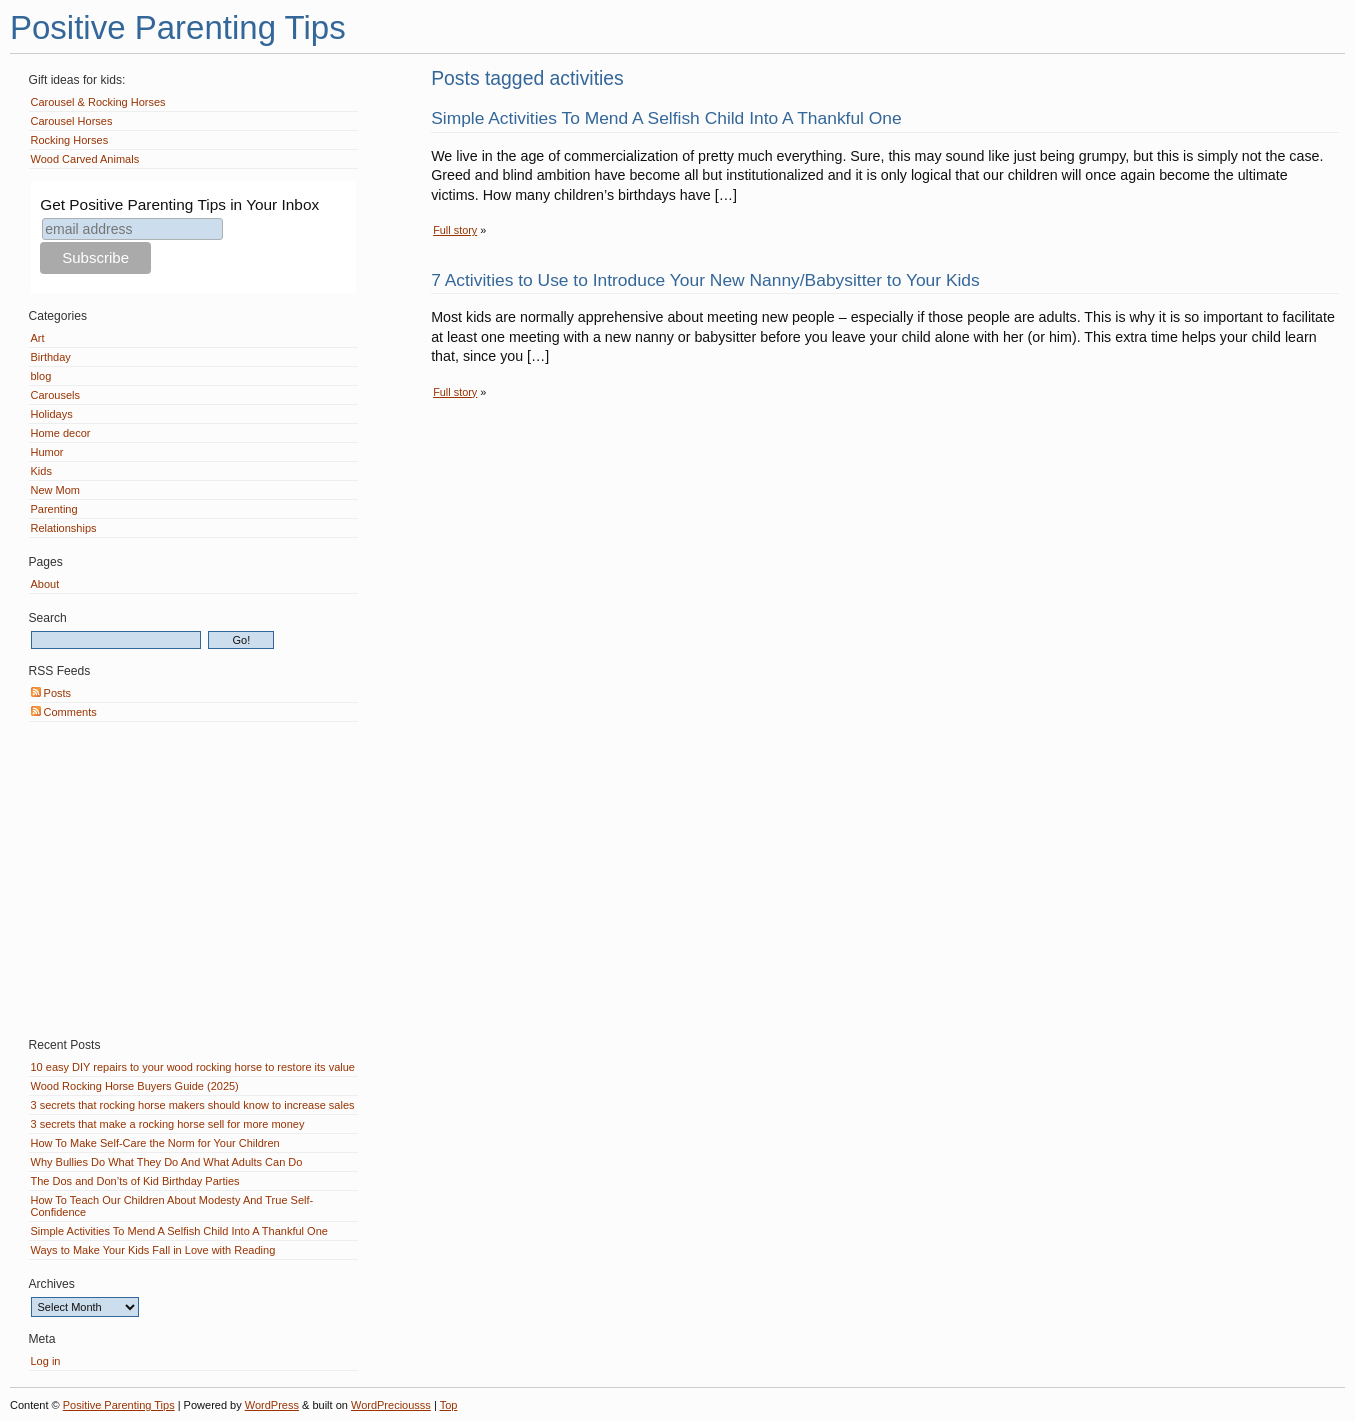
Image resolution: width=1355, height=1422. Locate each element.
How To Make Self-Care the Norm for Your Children (155, 1143)
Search (48, 618)
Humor (47, 452)
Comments (64, 712)
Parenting (54, 509)
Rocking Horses (70, 140)
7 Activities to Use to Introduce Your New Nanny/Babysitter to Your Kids (705, 280)
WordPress (272, 1405)
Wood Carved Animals (85, 159)
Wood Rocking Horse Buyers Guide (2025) (135, 1086)
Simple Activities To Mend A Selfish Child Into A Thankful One (666, 118)
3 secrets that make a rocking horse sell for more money (168, 1124)
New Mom (56, 490)
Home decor (61, 433)
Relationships (64, 528)
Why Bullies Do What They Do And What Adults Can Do (167, 1162)
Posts (51, 693)
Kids (41, 471)
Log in (46, 1361)
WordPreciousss (391, 1405)
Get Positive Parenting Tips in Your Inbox (179, 204)
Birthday (51, 357)
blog (41, 376)
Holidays (52, 414)
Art (38, 338)
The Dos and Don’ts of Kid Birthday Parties (135, 1181)
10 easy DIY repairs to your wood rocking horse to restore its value (193, 1067)
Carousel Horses (72, 121)
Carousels (56, 395)
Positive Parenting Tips (178, 27)
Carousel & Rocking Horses (98, 102)
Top (449, 1405)
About (45, 584)
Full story (455, 230)
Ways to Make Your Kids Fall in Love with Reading (153, 1250)
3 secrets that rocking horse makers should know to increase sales (193, 1105)
